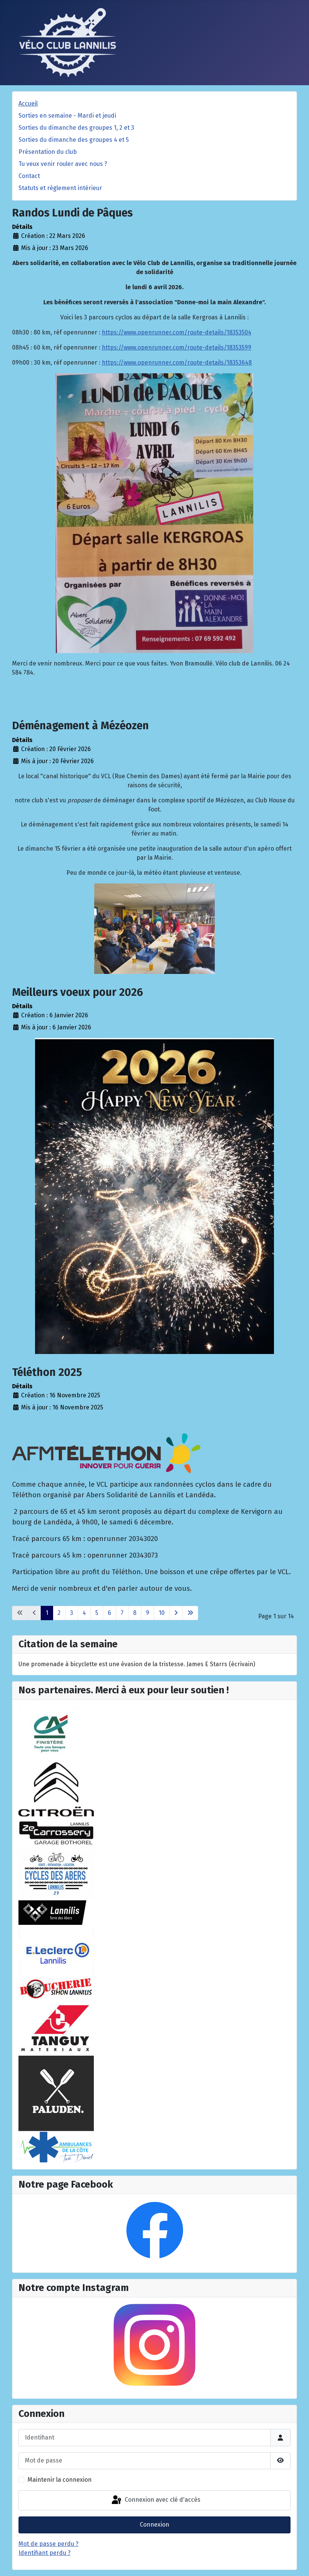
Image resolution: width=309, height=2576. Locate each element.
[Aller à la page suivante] (176, 1613)
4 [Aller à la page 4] (84, 1612)
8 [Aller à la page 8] (134, 1612)
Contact (29, 175)
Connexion (154, 2524)
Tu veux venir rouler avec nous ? (62, 163)
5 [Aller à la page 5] (96, 1612)
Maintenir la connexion (60, 2479)
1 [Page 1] (47, 1612)
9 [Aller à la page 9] (147, 1612)
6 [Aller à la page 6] (109, 1612)
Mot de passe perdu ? (48, 2543)
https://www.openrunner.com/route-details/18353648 (177, 362)
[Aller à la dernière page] (190, 1613)
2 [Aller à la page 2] (59, 1612)
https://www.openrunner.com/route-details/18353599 (176, 347)
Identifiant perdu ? (44, 2552)
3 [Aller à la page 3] (71, 1612)
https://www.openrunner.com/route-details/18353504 (176, 332)
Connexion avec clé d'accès (155, 2500)
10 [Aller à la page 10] (162, 1612)
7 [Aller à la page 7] (122, 1612)
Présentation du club (47, 151)
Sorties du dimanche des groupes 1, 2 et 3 (76, 127)
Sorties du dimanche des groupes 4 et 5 (73, 139)
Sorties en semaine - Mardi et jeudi (67, 115)
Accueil (28, 103)
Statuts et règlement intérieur (60, 188)
